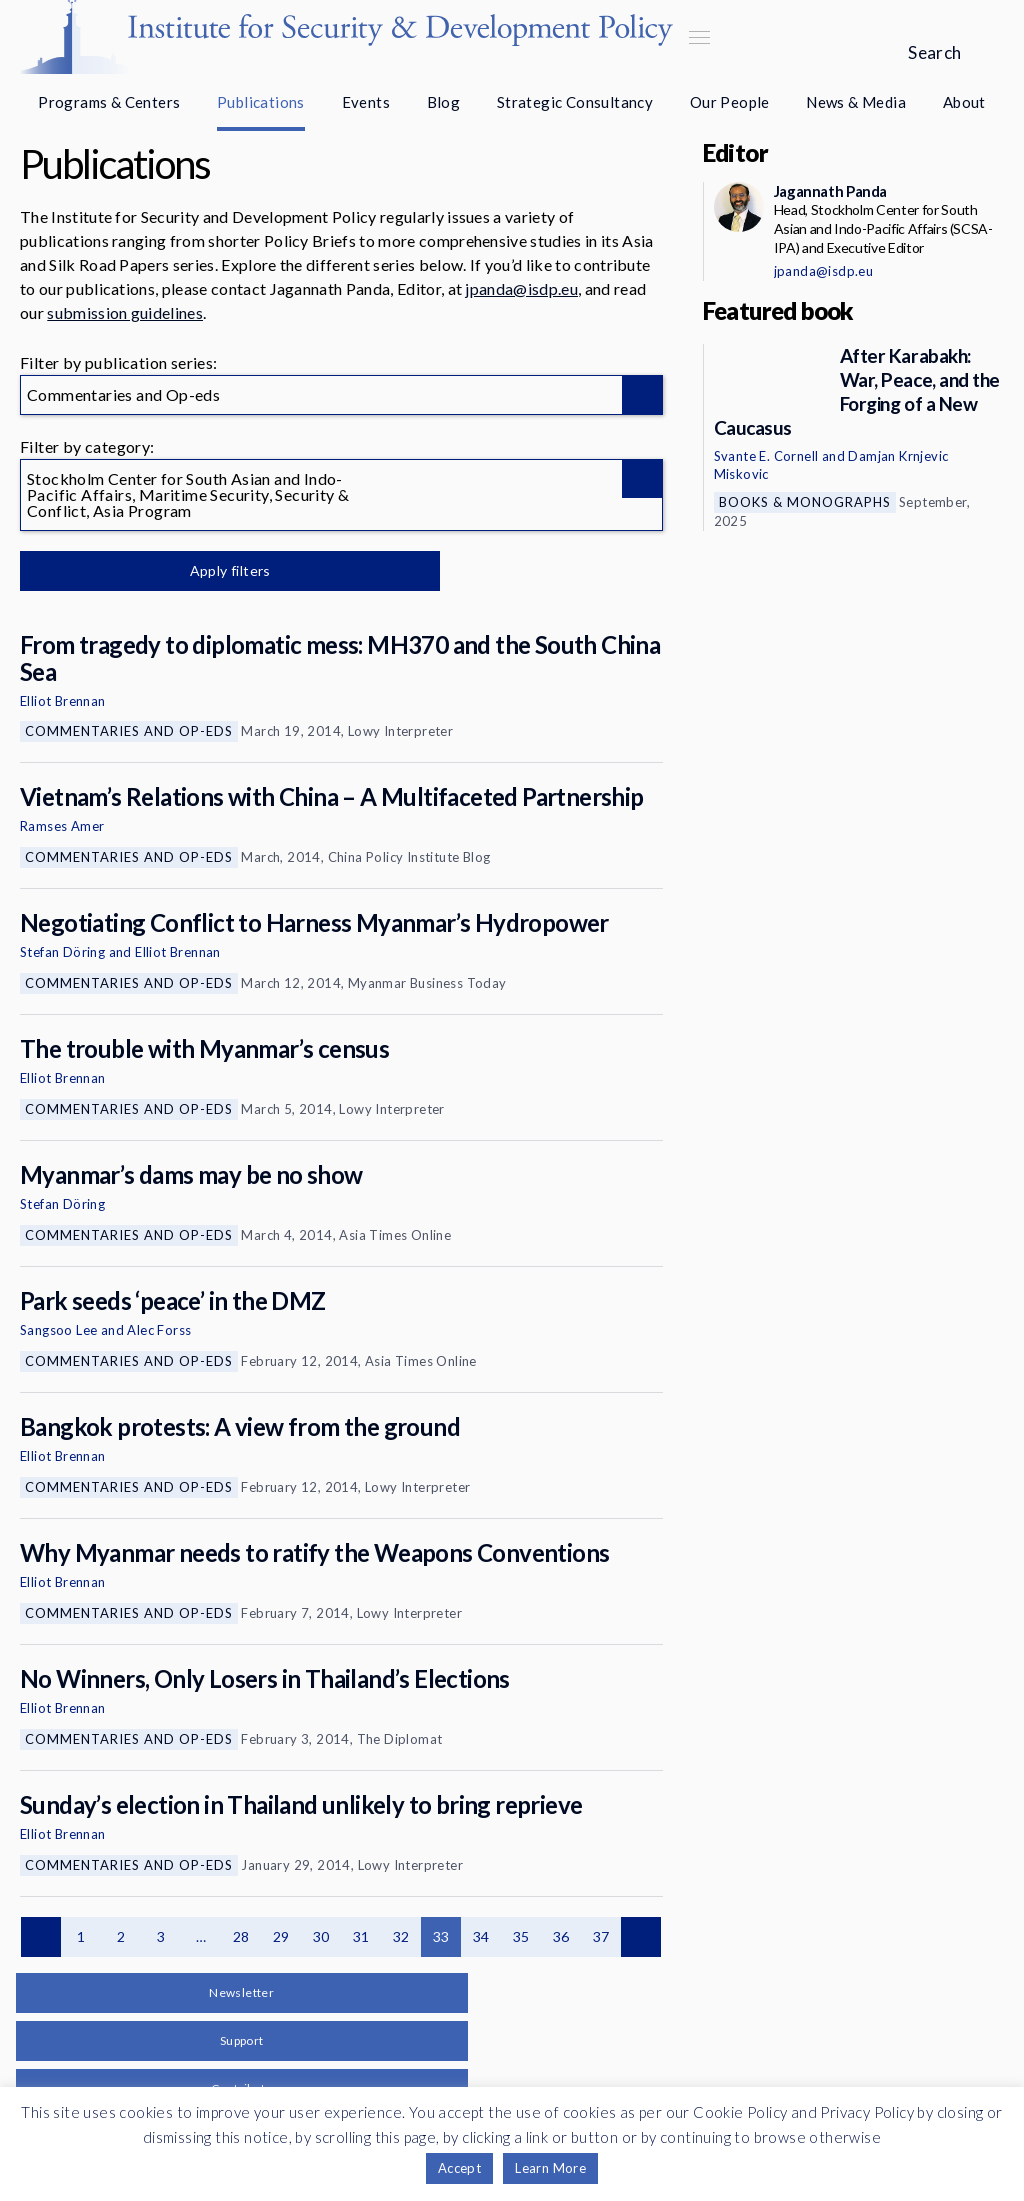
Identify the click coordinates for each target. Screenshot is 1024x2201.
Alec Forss (159, 1330)
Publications (261, 102)
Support (242, 2040)
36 (561, 1936)
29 (281, 1936)
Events (366, 102)
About (964, 102)
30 (321, 1936)
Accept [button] (459, 2168)
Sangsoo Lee (58, 1330)
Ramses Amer (62, 826)
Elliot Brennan (63, 701)
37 (601, 1936)
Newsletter (241, 1992)
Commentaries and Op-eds (129, 731)
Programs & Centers (109, 102)
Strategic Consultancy (575, 102)
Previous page (41, 1937)
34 (481, 1936)
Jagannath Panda (830, 191)
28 (241, 1936)
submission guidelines (125, 312)
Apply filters (229, 570)
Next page (641, 1937)
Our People (730, 102)
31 (361, 1936)
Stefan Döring (62, 952)
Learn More (550, 2168)
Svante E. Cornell (766, 456)
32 (401, 1936)
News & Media (856, 102)
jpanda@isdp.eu (521, 288)
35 (521, 1936)
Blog (444, 102)
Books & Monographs (805, 502)
